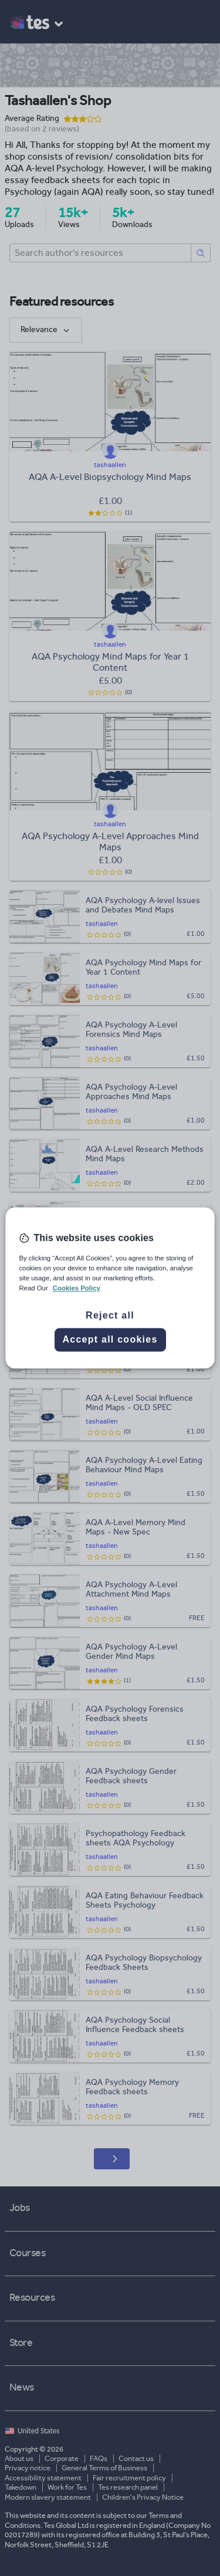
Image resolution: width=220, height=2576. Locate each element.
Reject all (110, 1316)
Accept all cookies (109, 1340)
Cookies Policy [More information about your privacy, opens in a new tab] (76, 1288)
